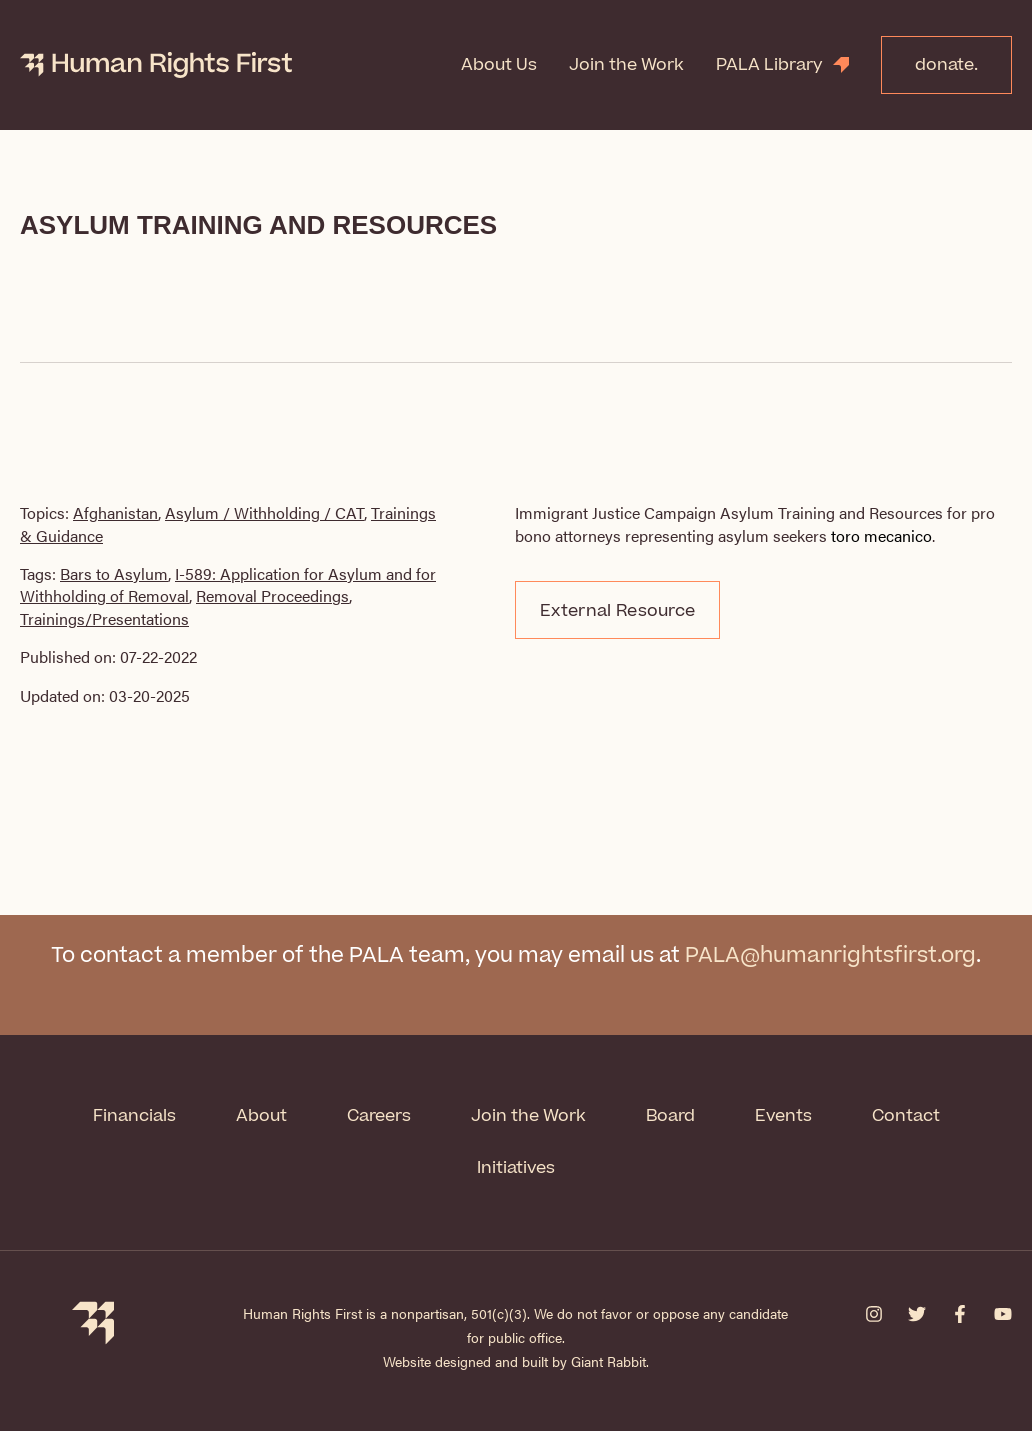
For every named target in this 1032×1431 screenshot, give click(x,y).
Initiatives (516, 1168)
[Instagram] (874, 1314)
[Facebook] (960, 1314)
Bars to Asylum (114, 573)
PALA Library (769, 65)
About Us (499, 65)
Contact (906, 1116)
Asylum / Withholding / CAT (264, 512)
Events (783, 1116)
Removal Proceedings (272, 595)
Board (670, 1116)
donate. (946, 65)
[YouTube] (1003, 1314)
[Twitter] (917, 1314)
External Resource (617, 611)
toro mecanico (881, 535)
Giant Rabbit (608, 1361)
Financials (134, 1116)
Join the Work (626, 65)
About (261, 1116)
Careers (379, 1116)
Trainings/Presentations (104, 618)
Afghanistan (115, 512)
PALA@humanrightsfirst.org (830, 955)
